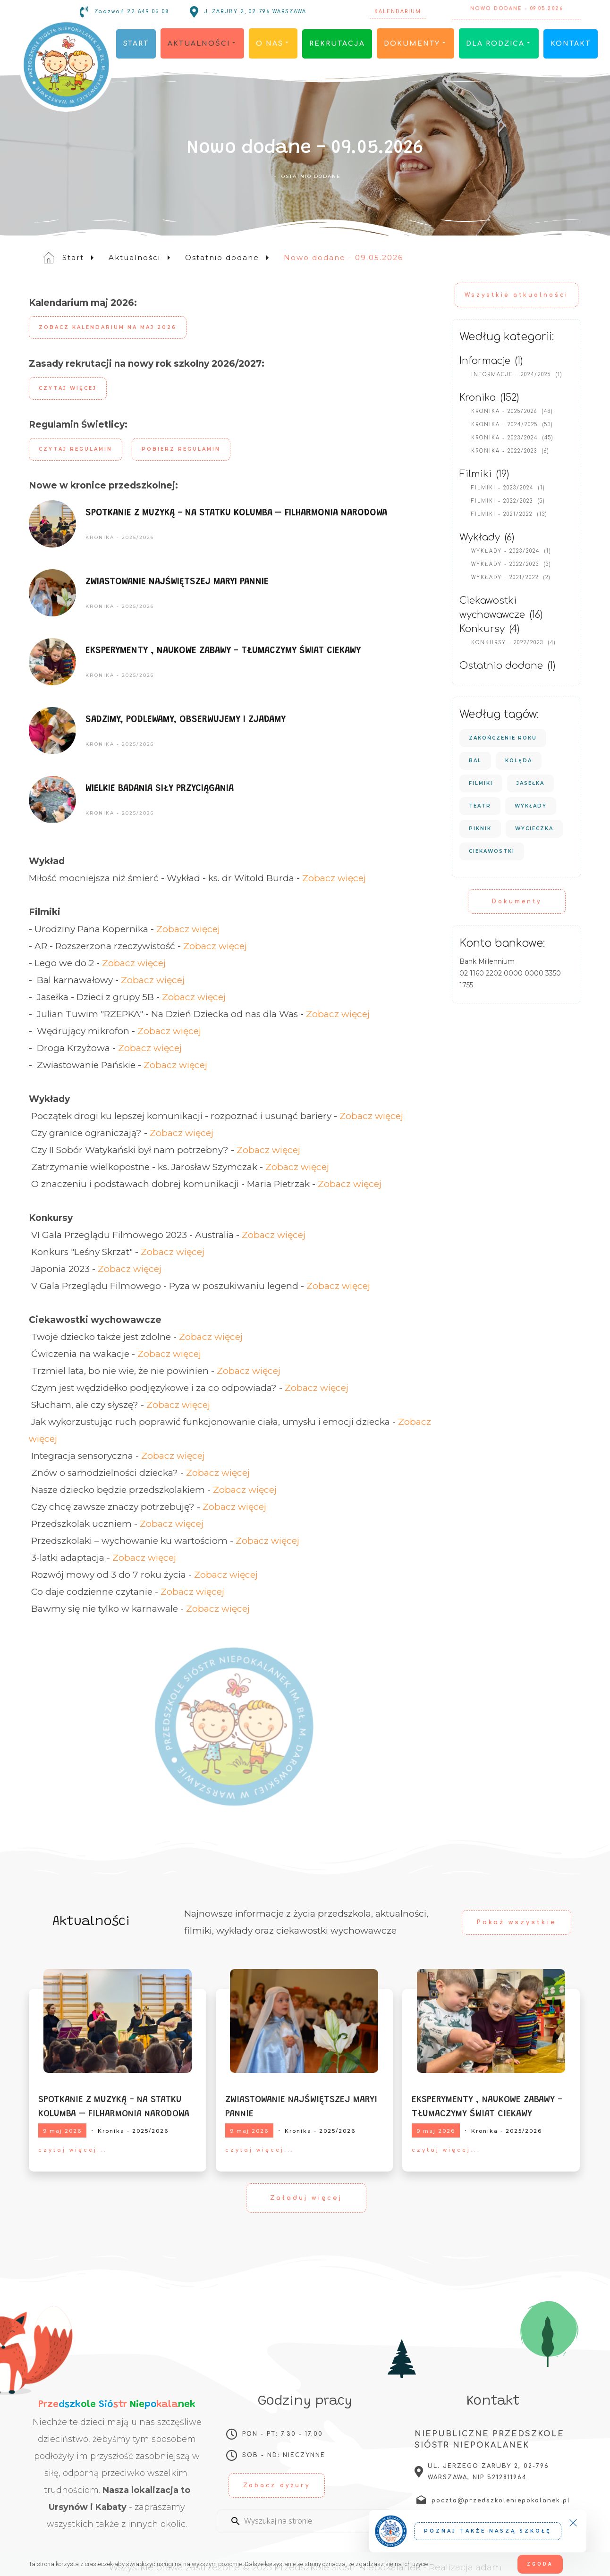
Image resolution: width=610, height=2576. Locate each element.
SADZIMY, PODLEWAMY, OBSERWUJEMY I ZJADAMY (185, 719)
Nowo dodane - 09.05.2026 (516, 11)
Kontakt (571, 43)
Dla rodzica (499, 43)
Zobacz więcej (334, 878)
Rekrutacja (337, 43)
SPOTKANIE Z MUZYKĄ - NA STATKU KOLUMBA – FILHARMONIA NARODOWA (236, 513)
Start (136, 43)
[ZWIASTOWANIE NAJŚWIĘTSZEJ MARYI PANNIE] (52, 593)
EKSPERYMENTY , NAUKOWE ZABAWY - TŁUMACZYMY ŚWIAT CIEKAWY (223, 651)
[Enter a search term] (313, 2521)
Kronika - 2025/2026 (119, 537)
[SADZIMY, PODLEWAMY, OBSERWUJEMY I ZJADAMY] (52, 731)
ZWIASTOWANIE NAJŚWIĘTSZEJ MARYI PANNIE (177, 582)
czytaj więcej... (72, 2150)
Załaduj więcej (306, 2198)
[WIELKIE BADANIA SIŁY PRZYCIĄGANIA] (52, 799)
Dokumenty (415, 43)
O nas (273, 43)
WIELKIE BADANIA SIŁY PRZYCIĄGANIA (159, 788)
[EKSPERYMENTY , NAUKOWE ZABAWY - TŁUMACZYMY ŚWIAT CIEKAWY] (52, 662)
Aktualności (202, 43)
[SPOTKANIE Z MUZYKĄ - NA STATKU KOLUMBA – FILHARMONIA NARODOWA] (52, 524)
